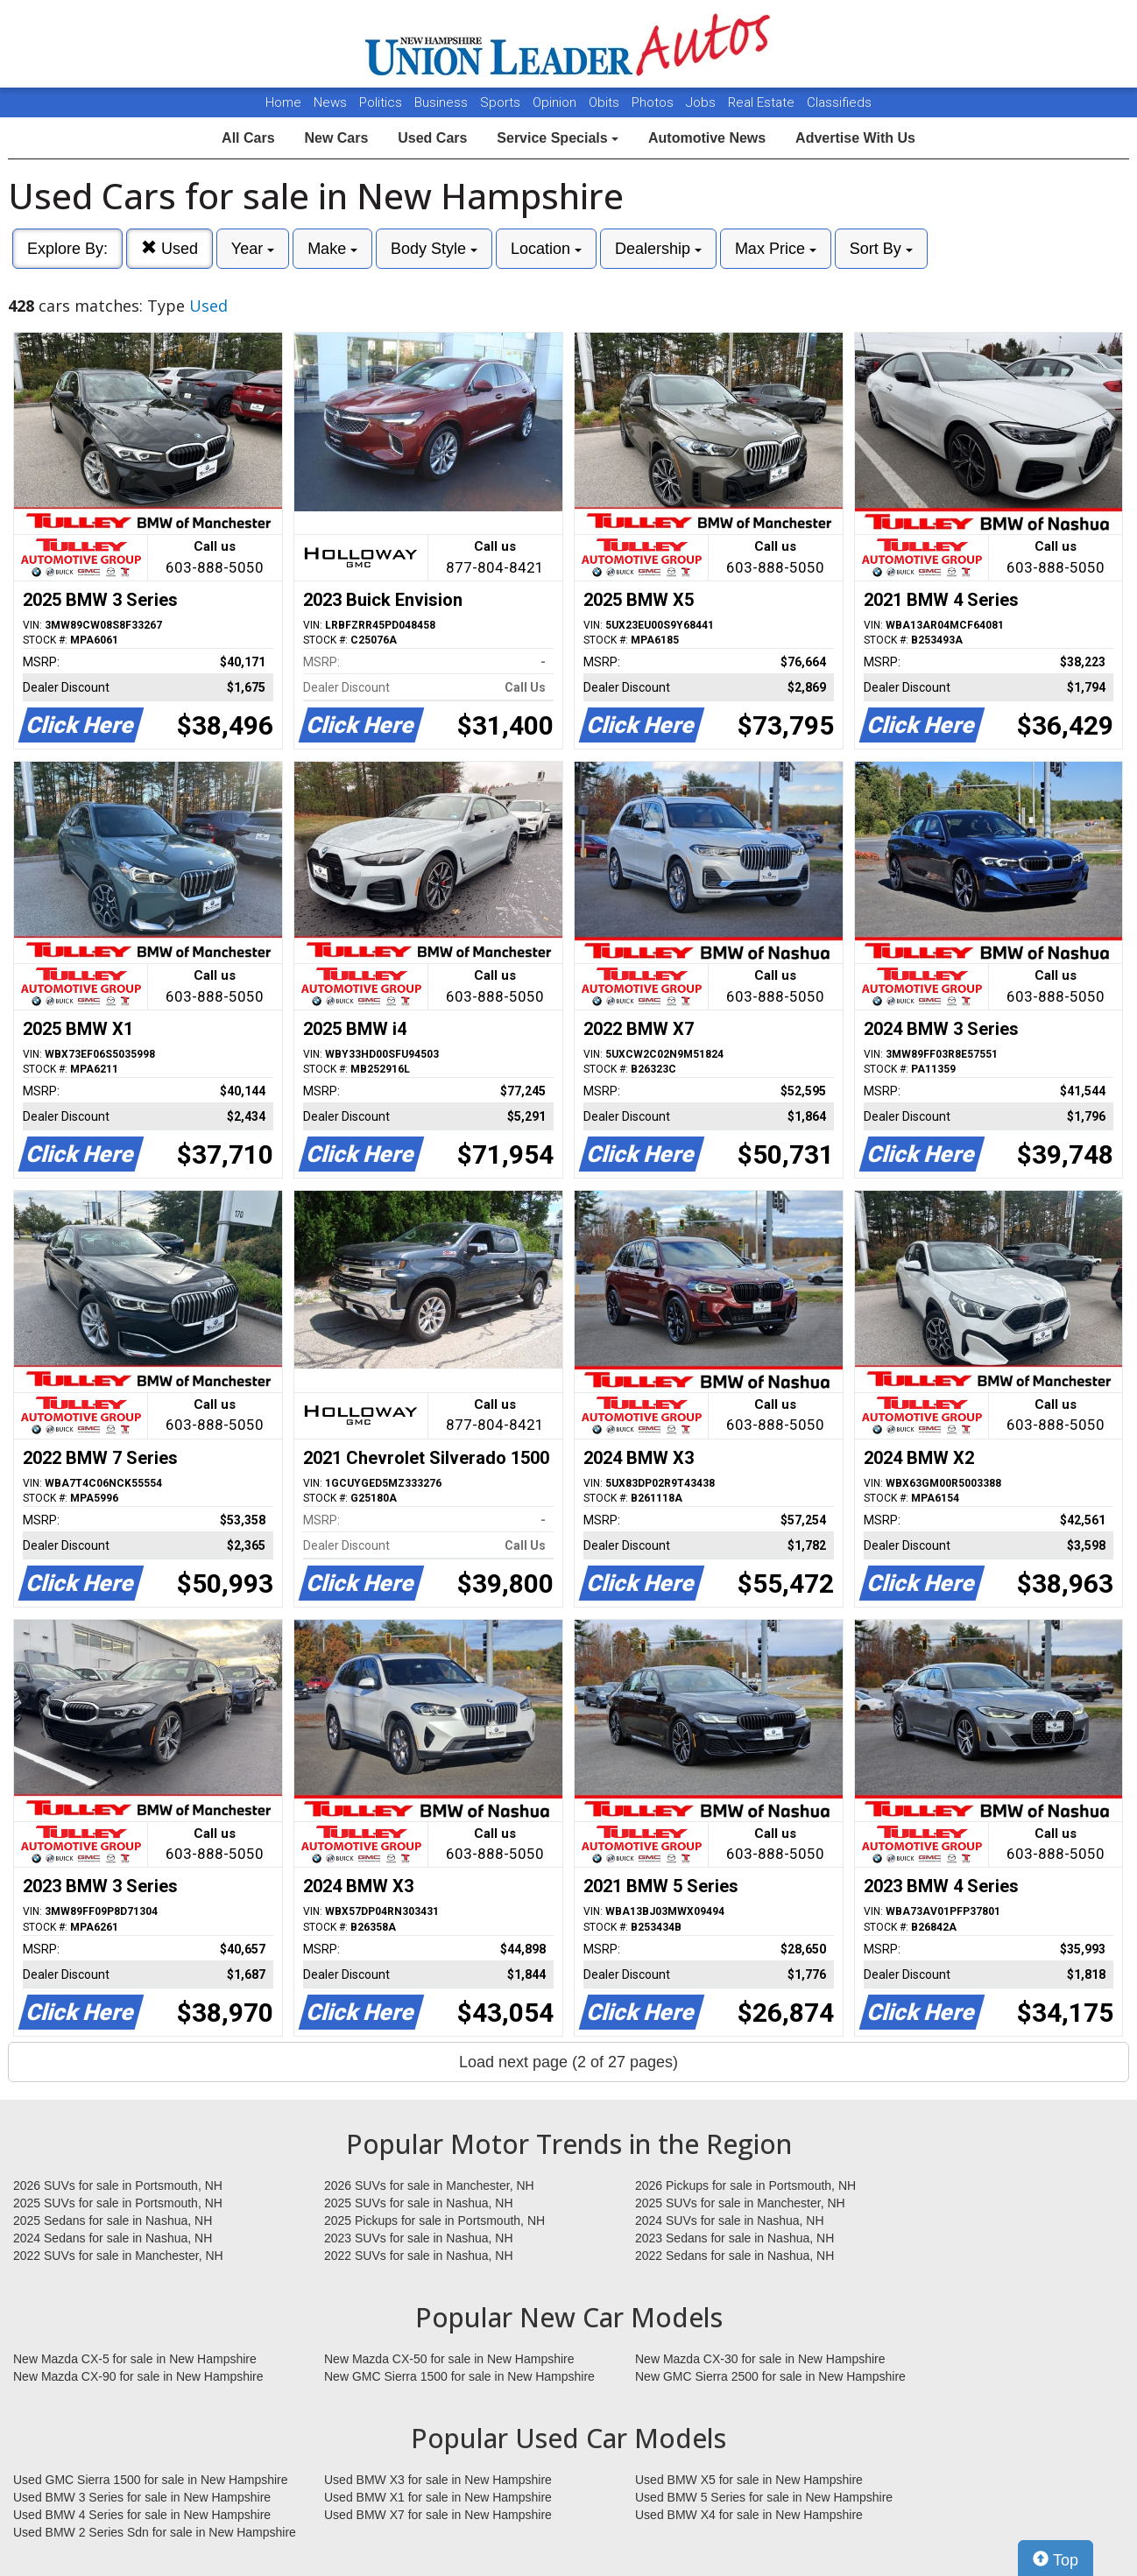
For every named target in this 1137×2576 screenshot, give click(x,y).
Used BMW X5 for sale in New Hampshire (749, 2480)
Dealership (658, 248)
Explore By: (67, 248)
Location (546, 248)
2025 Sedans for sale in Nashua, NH (112, 2221)
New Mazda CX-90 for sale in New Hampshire (138, 2376)
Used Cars (432, 137)
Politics (380, 102)
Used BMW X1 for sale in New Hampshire (438, 2497)
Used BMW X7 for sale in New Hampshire (438, 2515)
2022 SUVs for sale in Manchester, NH (118, 2256)
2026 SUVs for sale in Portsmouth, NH (117, 2185)
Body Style (434, 248)
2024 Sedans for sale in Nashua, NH (112, 2238)
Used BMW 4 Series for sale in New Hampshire (142, 2515)
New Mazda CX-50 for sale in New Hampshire (449, 2359)
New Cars (336, 137)
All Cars (248, 137)
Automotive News (707, 137)
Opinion (556, 102)
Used (169, 248)
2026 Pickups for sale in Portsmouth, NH (745, 2185)
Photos (654, 102)
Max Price (775, 248)
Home (283, 102)
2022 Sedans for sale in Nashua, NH (734, 2256)
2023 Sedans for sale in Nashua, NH (734, 2238)
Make (332, 248)
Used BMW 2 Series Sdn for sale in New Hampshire (154, 2532)
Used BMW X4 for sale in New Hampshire (749, 2515)
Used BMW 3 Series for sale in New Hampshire (142, 2497)
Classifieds (839, 102)
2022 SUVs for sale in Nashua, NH (418, 2256)
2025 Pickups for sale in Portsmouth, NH (434, 2221)
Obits (606, 102)
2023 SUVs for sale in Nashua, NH (418, 2238)
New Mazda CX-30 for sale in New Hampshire (760, 2359)
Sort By (881, 248)
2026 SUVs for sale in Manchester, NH (429, 2185)
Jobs (702, 102)
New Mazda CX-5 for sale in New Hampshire (135, 2359)
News (330, 102)
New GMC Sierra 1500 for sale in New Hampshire (459, 2376)
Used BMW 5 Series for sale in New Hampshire (764, 2497)
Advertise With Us (855, 137)
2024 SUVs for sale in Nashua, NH (729, 2221)
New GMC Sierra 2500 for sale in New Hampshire (770, 2376)
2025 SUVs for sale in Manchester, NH (740, 2203)
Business (442, 102)
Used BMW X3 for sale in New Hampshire (438, 2480)
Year (252, 248)
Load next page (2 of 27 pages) (568, 2062)
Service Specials (557, 137)
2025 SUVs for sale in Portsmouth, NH (117, 2203)
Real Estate (763, 102)
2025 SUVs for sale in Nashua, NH (418, 2203)
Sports (502, 102)
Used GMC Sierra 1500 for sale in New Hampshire (150, 2480)
